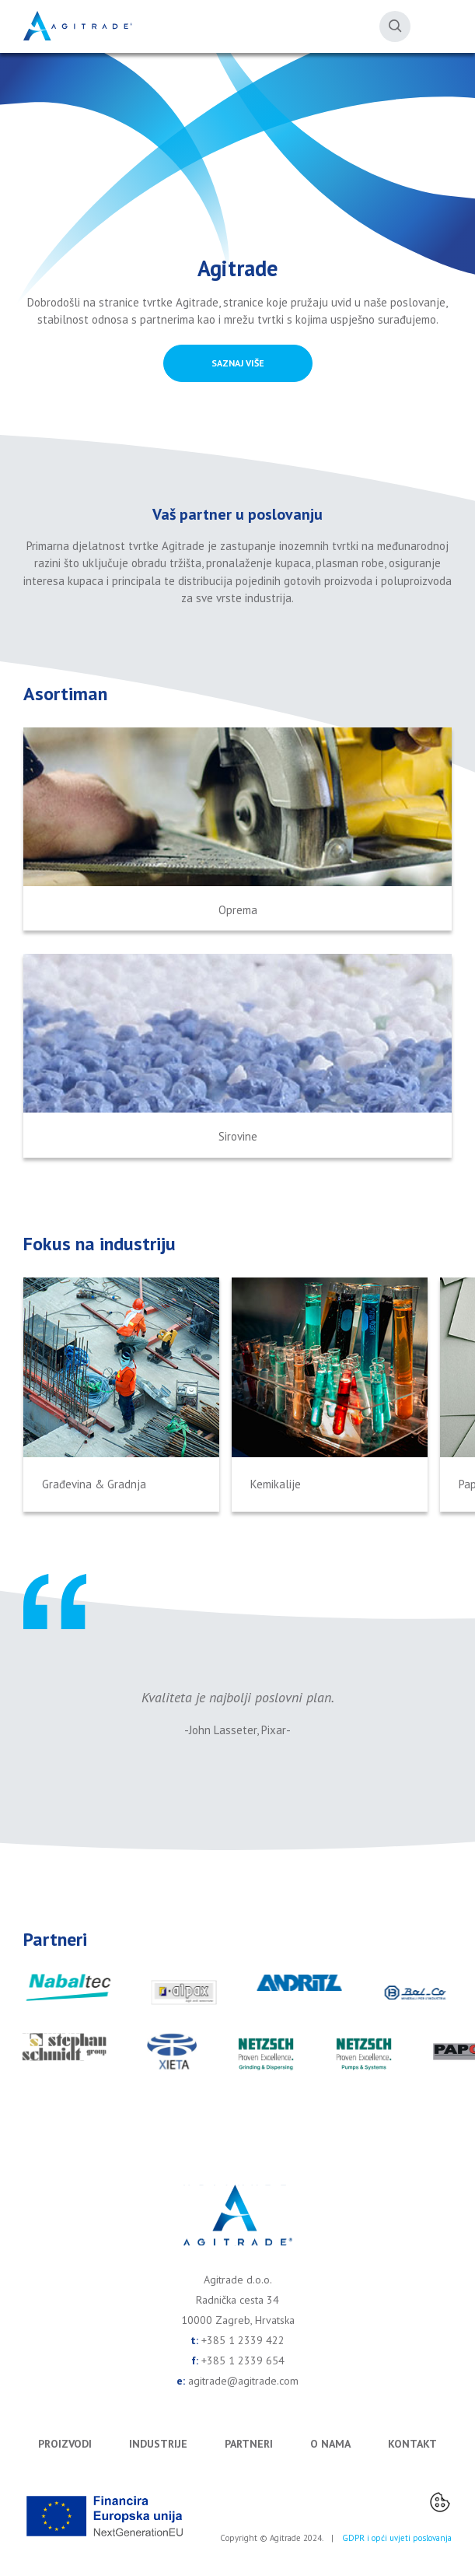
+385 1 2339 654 (243, 2360)
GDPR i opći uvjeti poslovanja (397, 2537)
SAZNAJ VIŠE (237, 363)
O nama (330, 2444)
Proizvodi (65, 2444)
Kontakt (412, 2444)
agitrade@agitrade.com (243, 2381)
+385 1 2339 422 (243, 2340)
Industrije (158, 2444)
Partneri (249, 2444)
